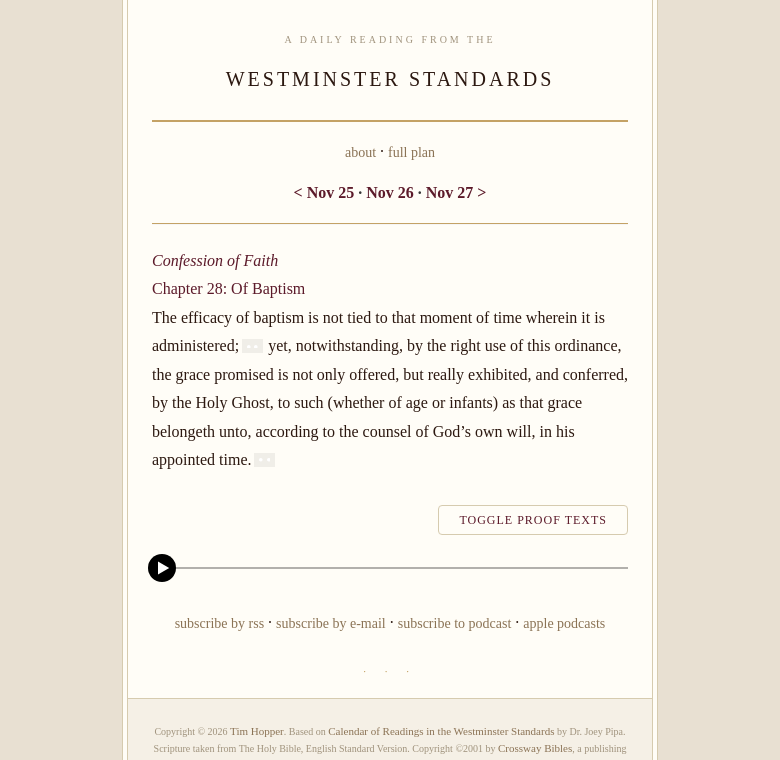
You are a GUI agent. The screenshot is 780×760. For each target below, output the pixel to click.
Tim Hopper (257, 731)
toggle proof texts (533, 520)
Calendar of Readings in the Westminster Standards (441, 731)
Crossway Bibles (535, 748)
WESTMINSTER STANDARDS (390, 79)
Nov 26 (390, 192)
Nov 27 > (456, 192)
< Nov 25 (324, 192)
